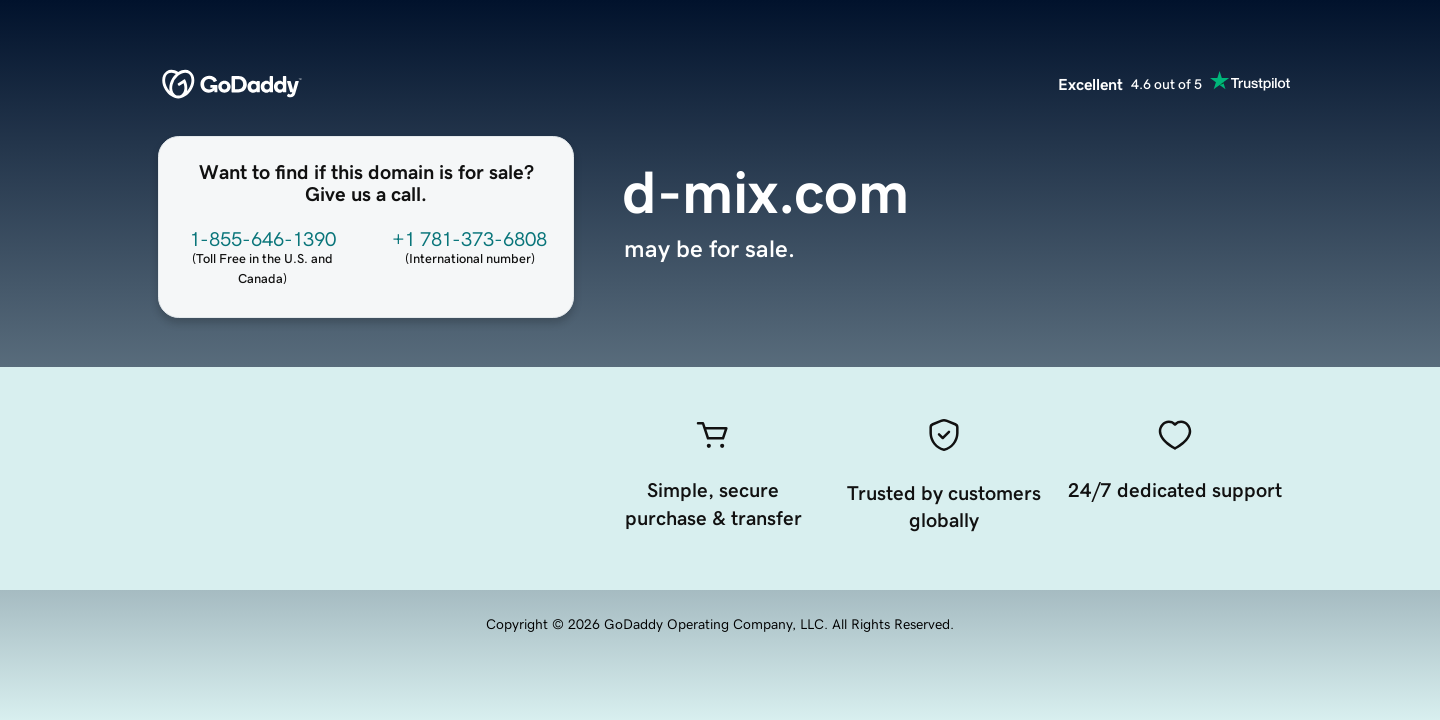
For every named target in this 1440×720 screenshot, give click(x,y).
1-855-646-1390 (263, 239)
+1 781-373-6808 (469, 239)
